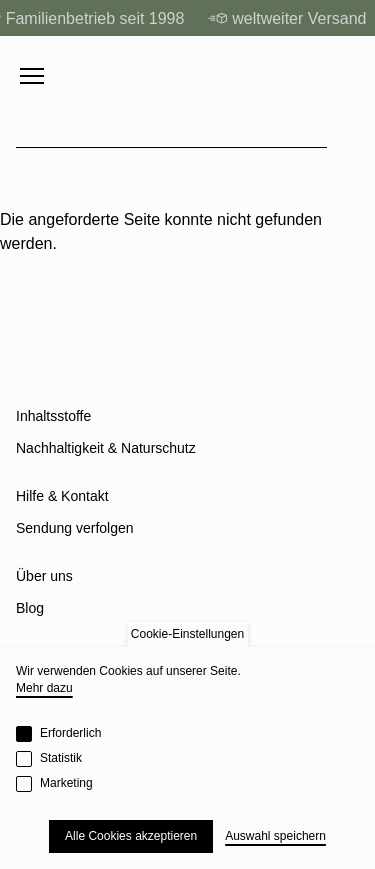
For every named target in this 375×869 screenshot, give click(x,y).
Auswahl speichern (275, 836)
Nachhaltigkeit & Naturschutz (106, 448)
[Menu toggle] (32, 76)
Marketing (66, 783)
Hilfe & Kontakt (62, 496)
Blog (30, 608)
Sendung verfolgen (75, 528)
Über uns (44, 576)
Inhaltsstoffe (53, 416)
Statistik (61, 758)
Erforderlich (70, 733)
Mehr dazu (44, 688)
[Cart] (349, 76)
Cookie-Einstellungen (187, 634)
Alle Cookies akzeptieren (131, 836)
